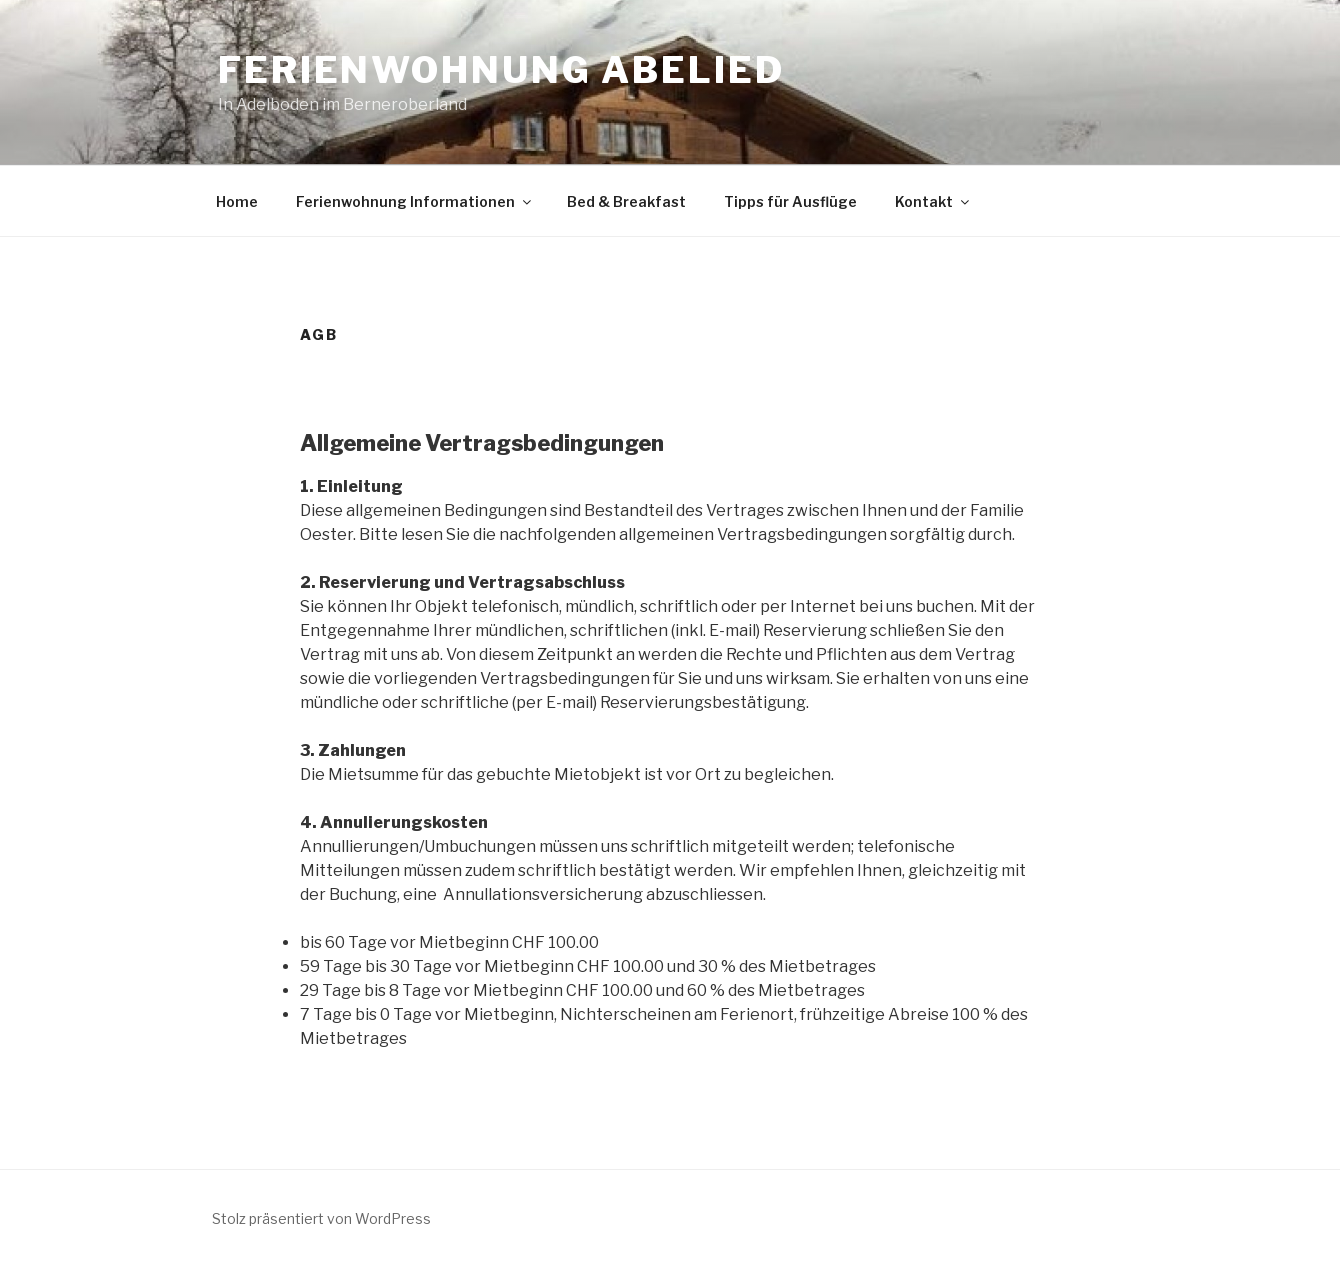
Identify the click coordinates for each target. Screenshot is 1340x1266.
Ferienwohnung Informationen (415, 201)
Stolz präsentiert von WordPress (321, 1218)
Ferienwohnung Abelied (501, 70)
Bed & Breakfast (626, 201)
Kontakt (933, 201)
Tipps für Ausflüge (790, 201)
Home (237, 201)
